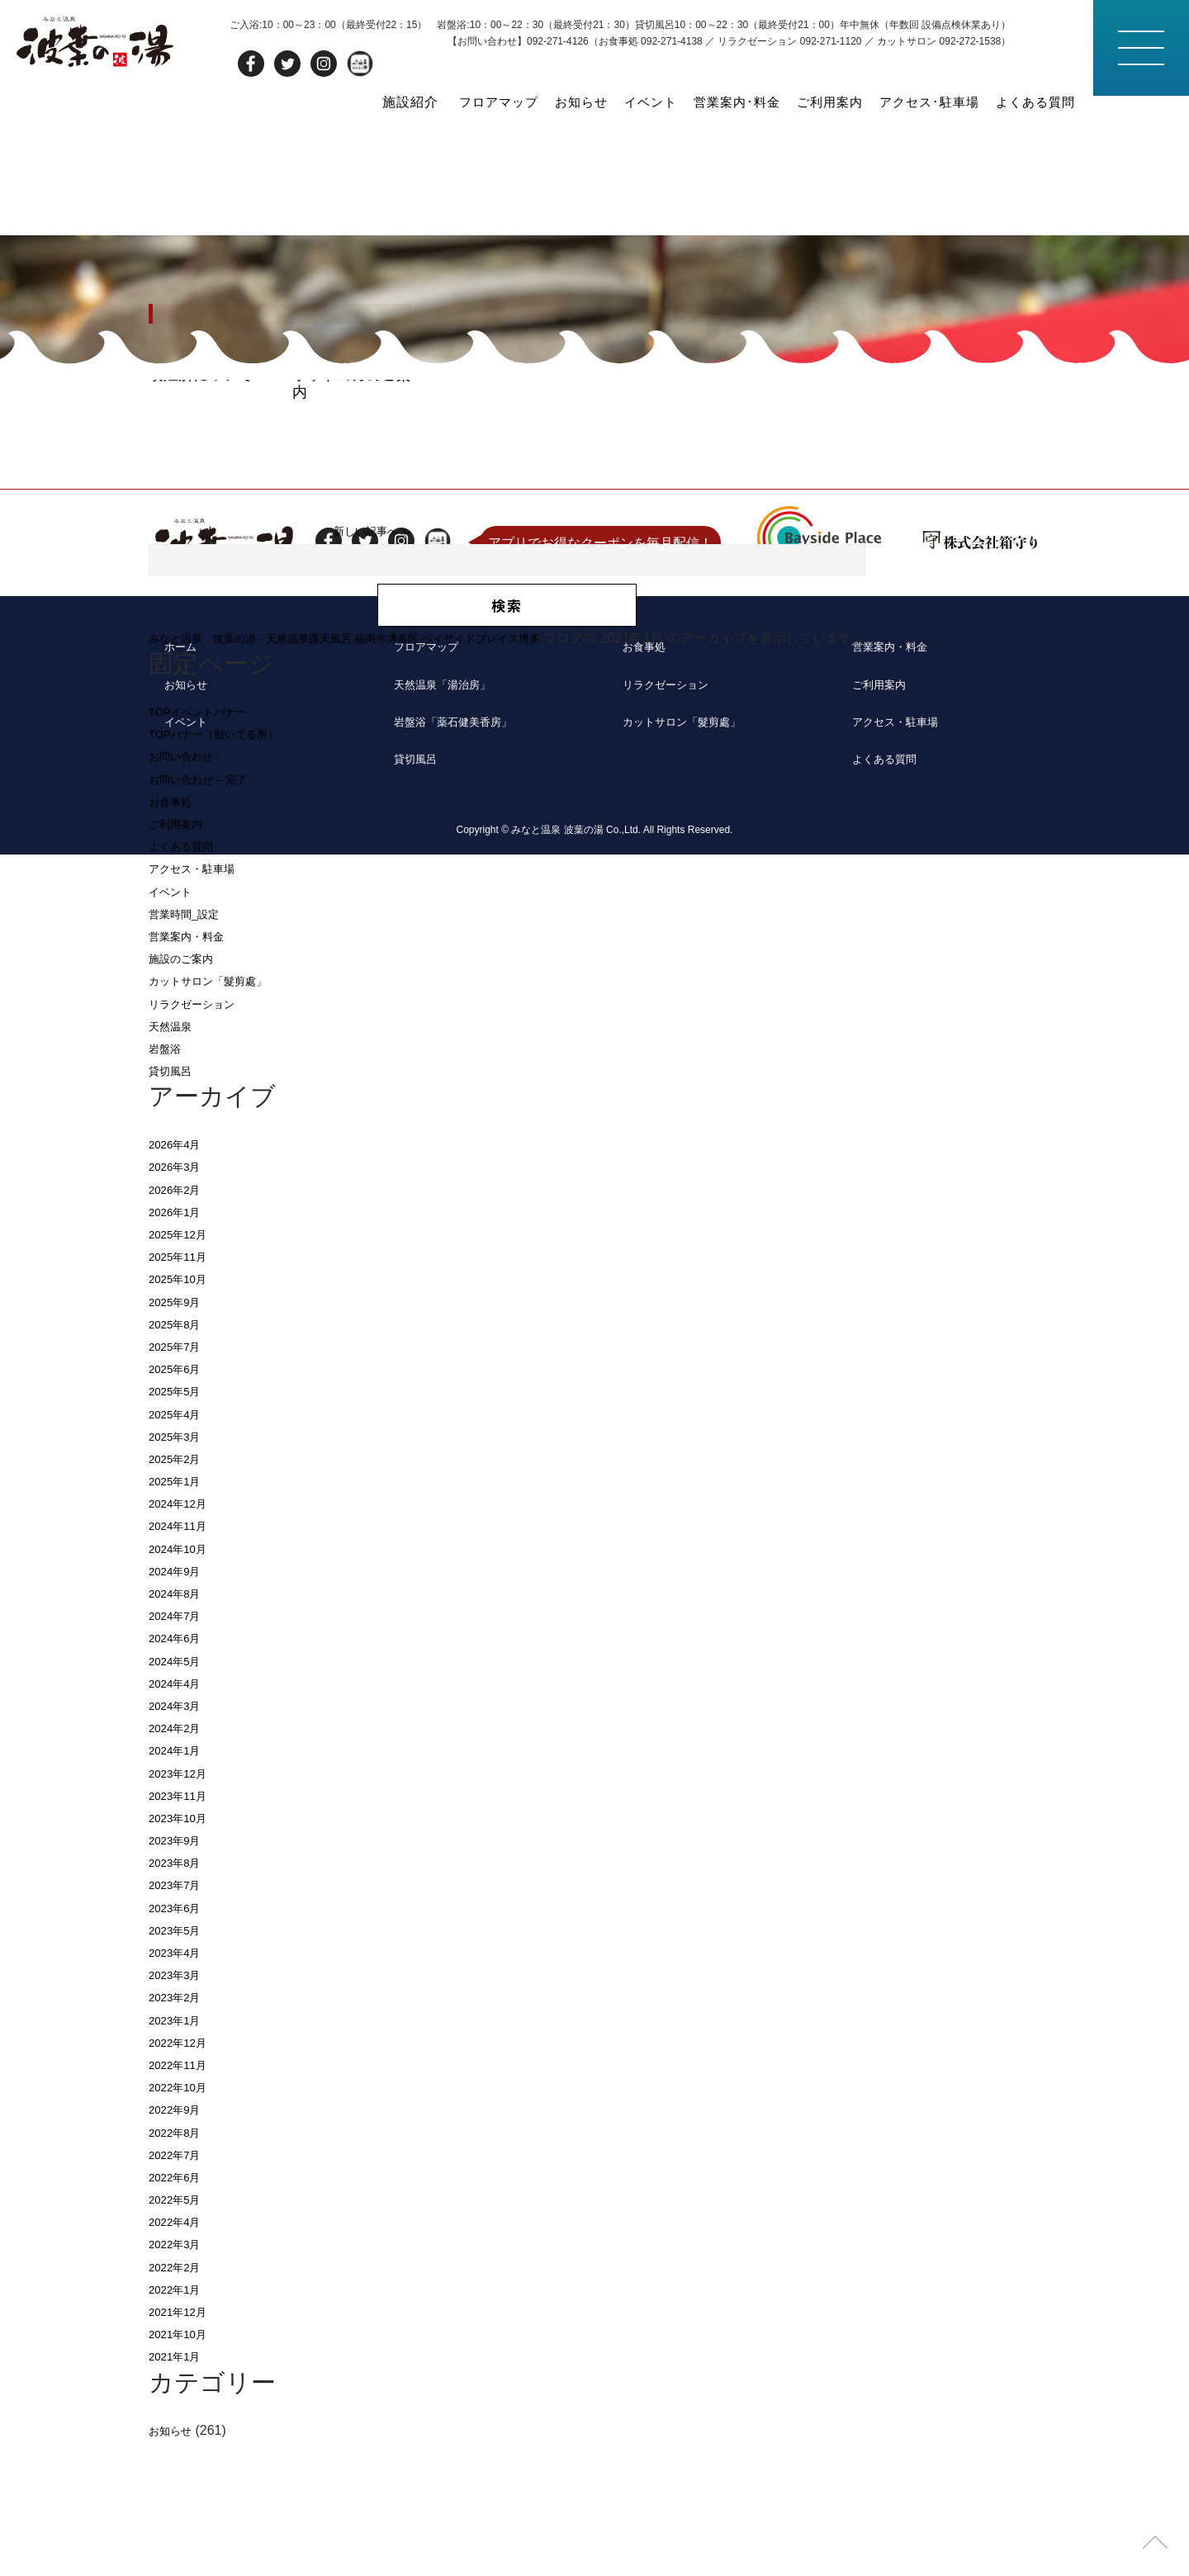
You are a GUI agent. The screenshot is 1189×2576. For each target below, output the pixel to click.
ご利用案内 (817, 100)
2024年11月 (184, 1660)
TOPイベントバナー (208, 846)
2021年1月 (180, 2491)
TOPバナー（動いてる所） (228, 868)
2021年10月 (184, 2468)
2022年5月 (180, 2334)
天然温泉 (175, 1160)
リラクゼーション (201, 1137)
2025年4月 (180, 1548)
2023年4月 (180, 2087)
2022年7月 (180, 2288)
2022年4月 (180, 2356)
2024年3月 (180, 1840)
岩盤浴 (168, 1183)
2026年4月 (180, 1278)
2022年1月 (180, 2424)
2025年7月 (180, 1481)
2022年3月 (180, 2378)
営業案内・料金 (195, 1070)
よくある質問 (1033, 100)
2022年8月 (180, 2266)
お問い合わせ (188, 890)
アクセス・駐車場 (201, 1003)
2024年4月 (180, 1818)
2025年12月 (184, 1368)
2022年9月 (180, 2244)
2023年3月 (180, 2109)
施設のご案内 (188, 1093)
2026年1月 (180, 1346)
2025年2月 (180, 1593)
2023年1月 (180, 2154)
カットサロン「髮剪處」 (221, 1115)
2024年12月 (184, 1638)
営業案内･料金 (719, 100)
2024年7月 (180, 1750)
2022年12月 (184, 2177)
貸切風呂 (175, 1205)
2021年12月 (184, 2446)
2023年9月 (180, 1975)
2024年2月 (180, 1862)
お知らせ (556, 100)
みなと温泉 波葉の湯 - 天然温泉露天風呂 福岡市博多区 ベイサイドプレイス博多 (389, 772)
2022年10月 (184, 2221)
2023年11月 (184, 1929)
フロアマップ (470, 100)
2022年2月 (180, 2401)
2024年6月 (180, 1772)
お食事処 (175, 936)
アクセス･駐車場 (921, 100)
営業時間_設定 (192, 1048)
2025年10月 (184, 1413)
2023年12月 (184, 1907)
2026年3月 (180, 1301)
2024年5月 (180, 1795)
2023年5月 (180, 2064)
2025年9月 (180, 1435)
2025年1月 (180, 1615)
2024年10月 (184, 1682)
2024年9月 (180, 1705)
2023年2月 (180, 2131)
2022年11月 (184, 2199)
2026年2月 (180, 1323)
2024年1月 (180, 1885)
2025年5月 (180, 1525)
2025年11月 (184, 1391)
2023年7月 (180, 2019)
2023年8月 (180, 1997)
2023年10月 (184, 1952)
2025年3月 (180, 1570)
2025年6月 (180, 1503)
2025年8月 (180, 1458)
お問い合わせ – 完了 (209, 913)
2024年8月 (180, 1728)
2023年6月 (180, 2041)
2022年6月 (180, 2311)
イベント (629, 100)
